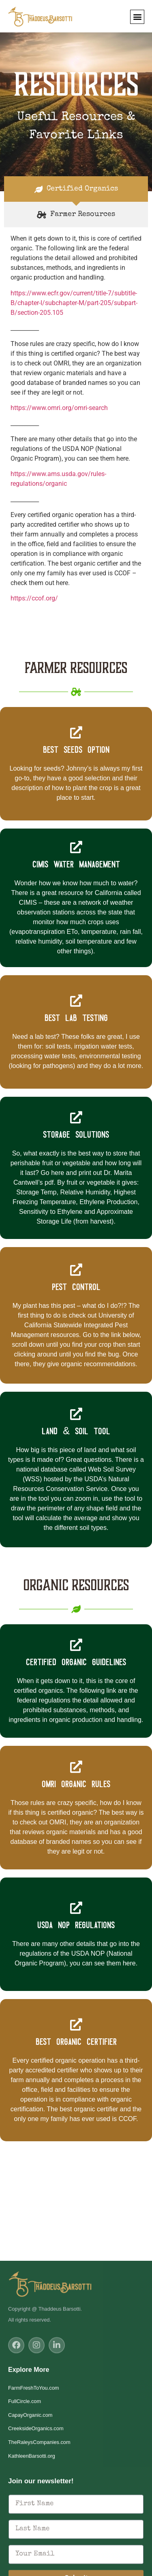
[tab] (76, 189)
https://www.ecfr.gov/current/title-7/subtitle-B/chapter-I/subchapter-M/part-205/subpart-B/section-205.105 (74, 302)
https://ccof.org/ (34, 598)
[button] (137, 17)
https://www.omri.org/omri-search (59, 408)
